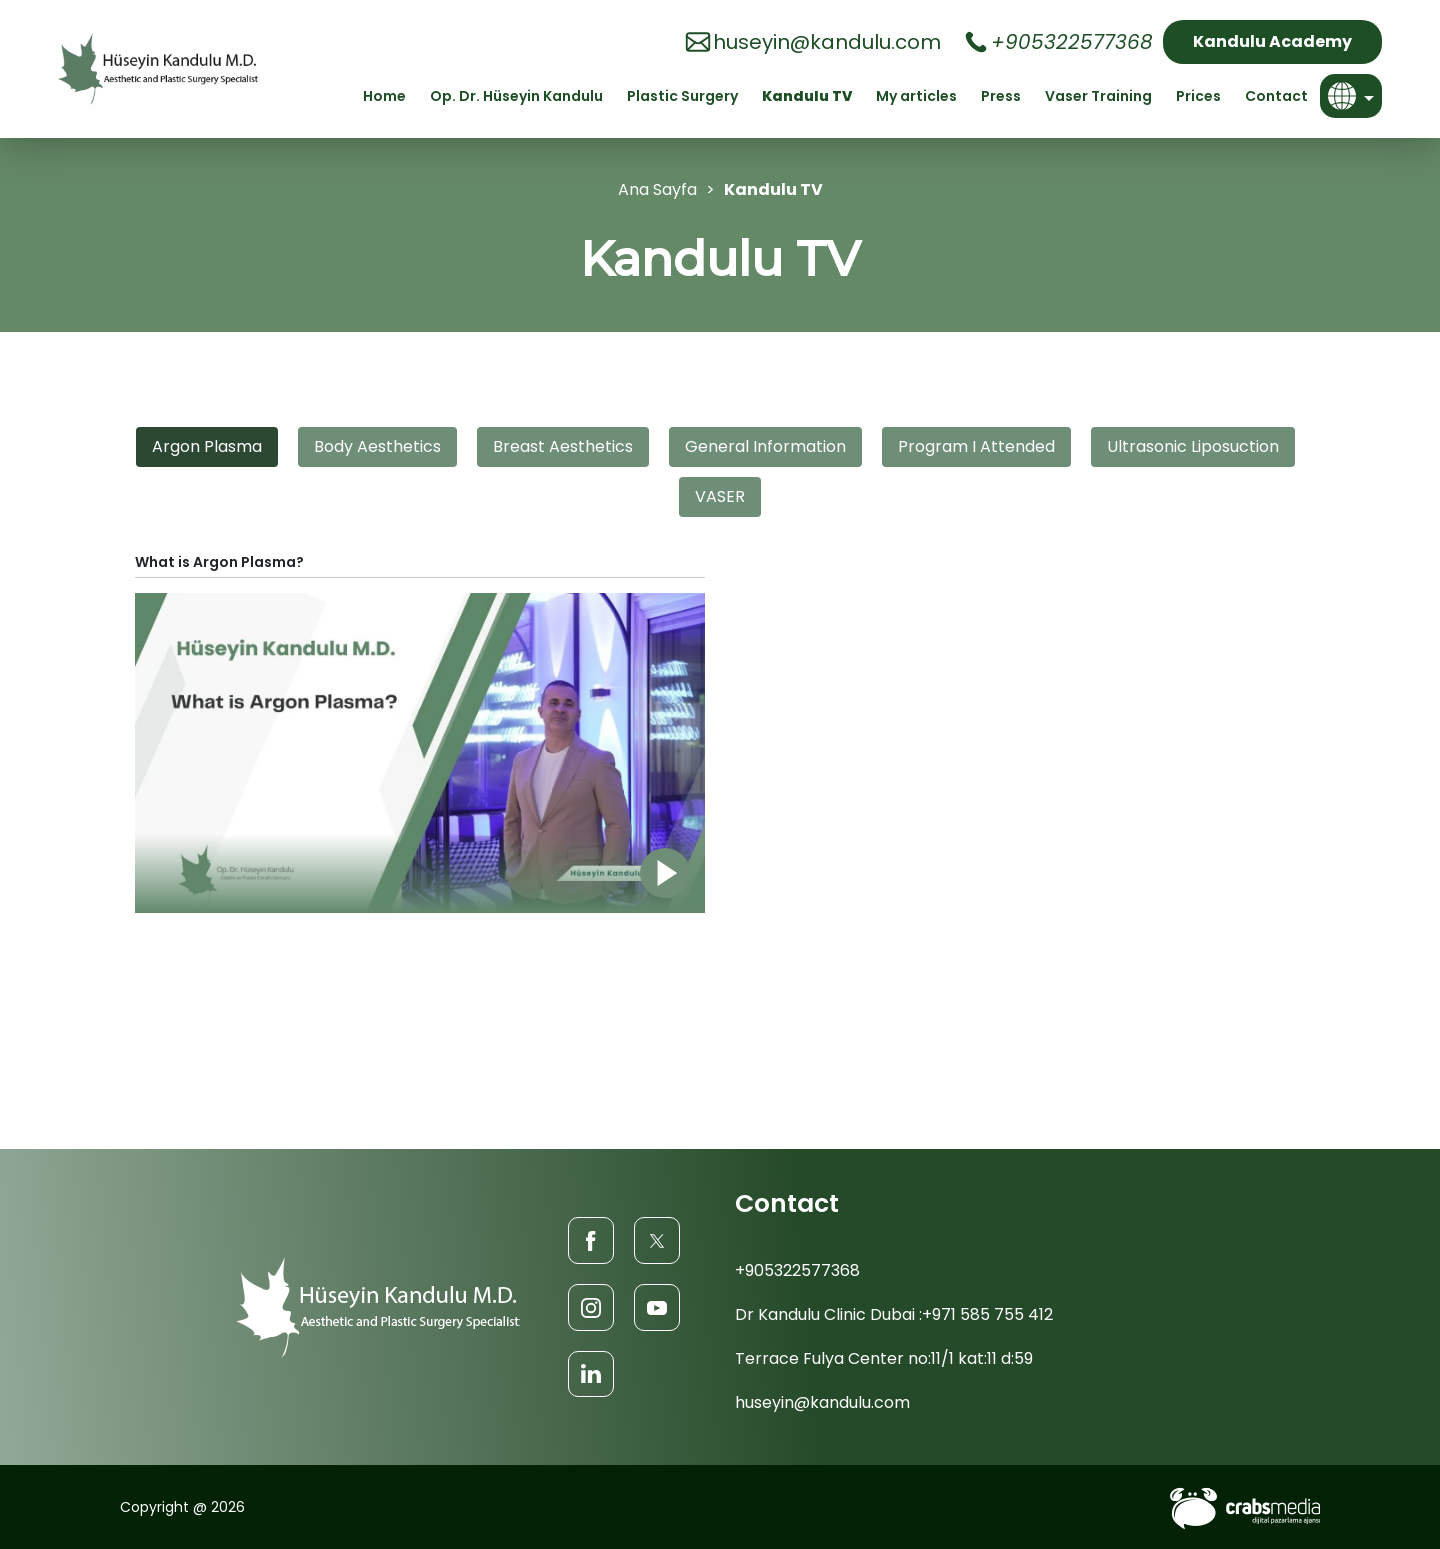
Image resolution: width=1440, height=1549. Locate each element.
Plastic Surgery (682, 96)
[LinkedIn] (591, 1373)
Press (1001, 96)
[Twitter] (657, 1239)
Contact (1276, 96)
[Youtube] (657, 1306)
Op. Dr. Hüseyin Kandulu (516, 96)
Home (384, 96)
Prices (1198, 96)
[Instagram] (591, 1306)
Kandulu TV (807, 96)
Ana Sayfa (657, 189)
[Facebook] (591, 1239)
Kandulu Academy (1272, 41)
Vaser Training (1098, 96)
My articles (916, 96)
